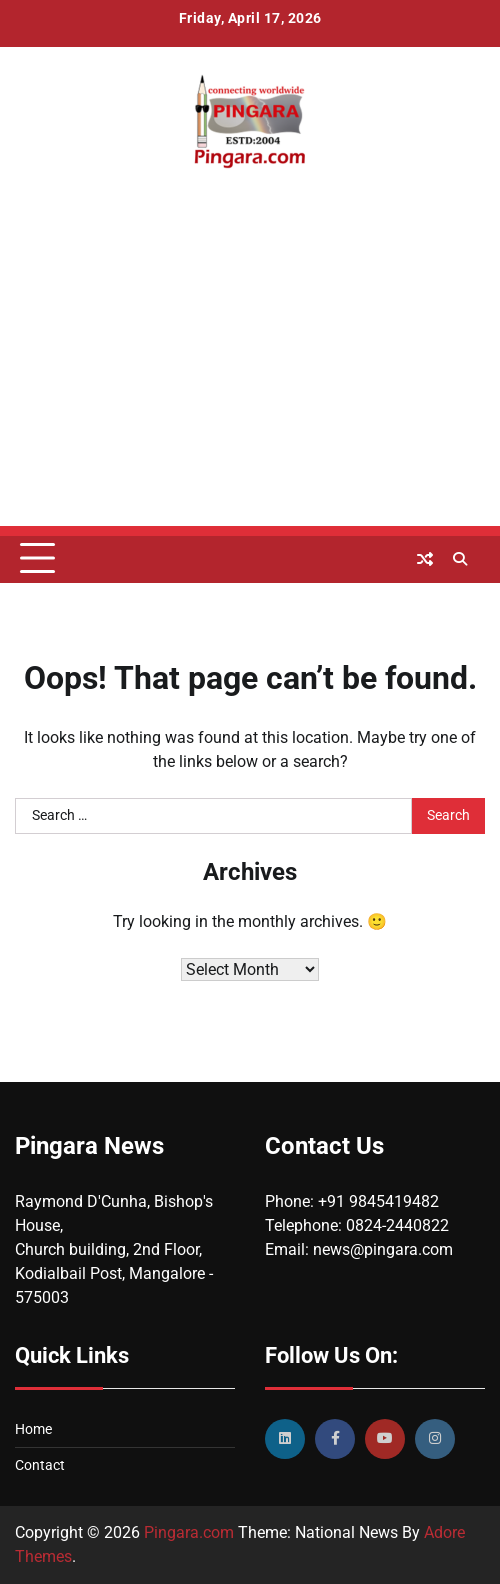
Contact (40, 1465)
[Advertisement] (250, 386)
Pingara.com (189, 1532)
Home (33, 1429)
